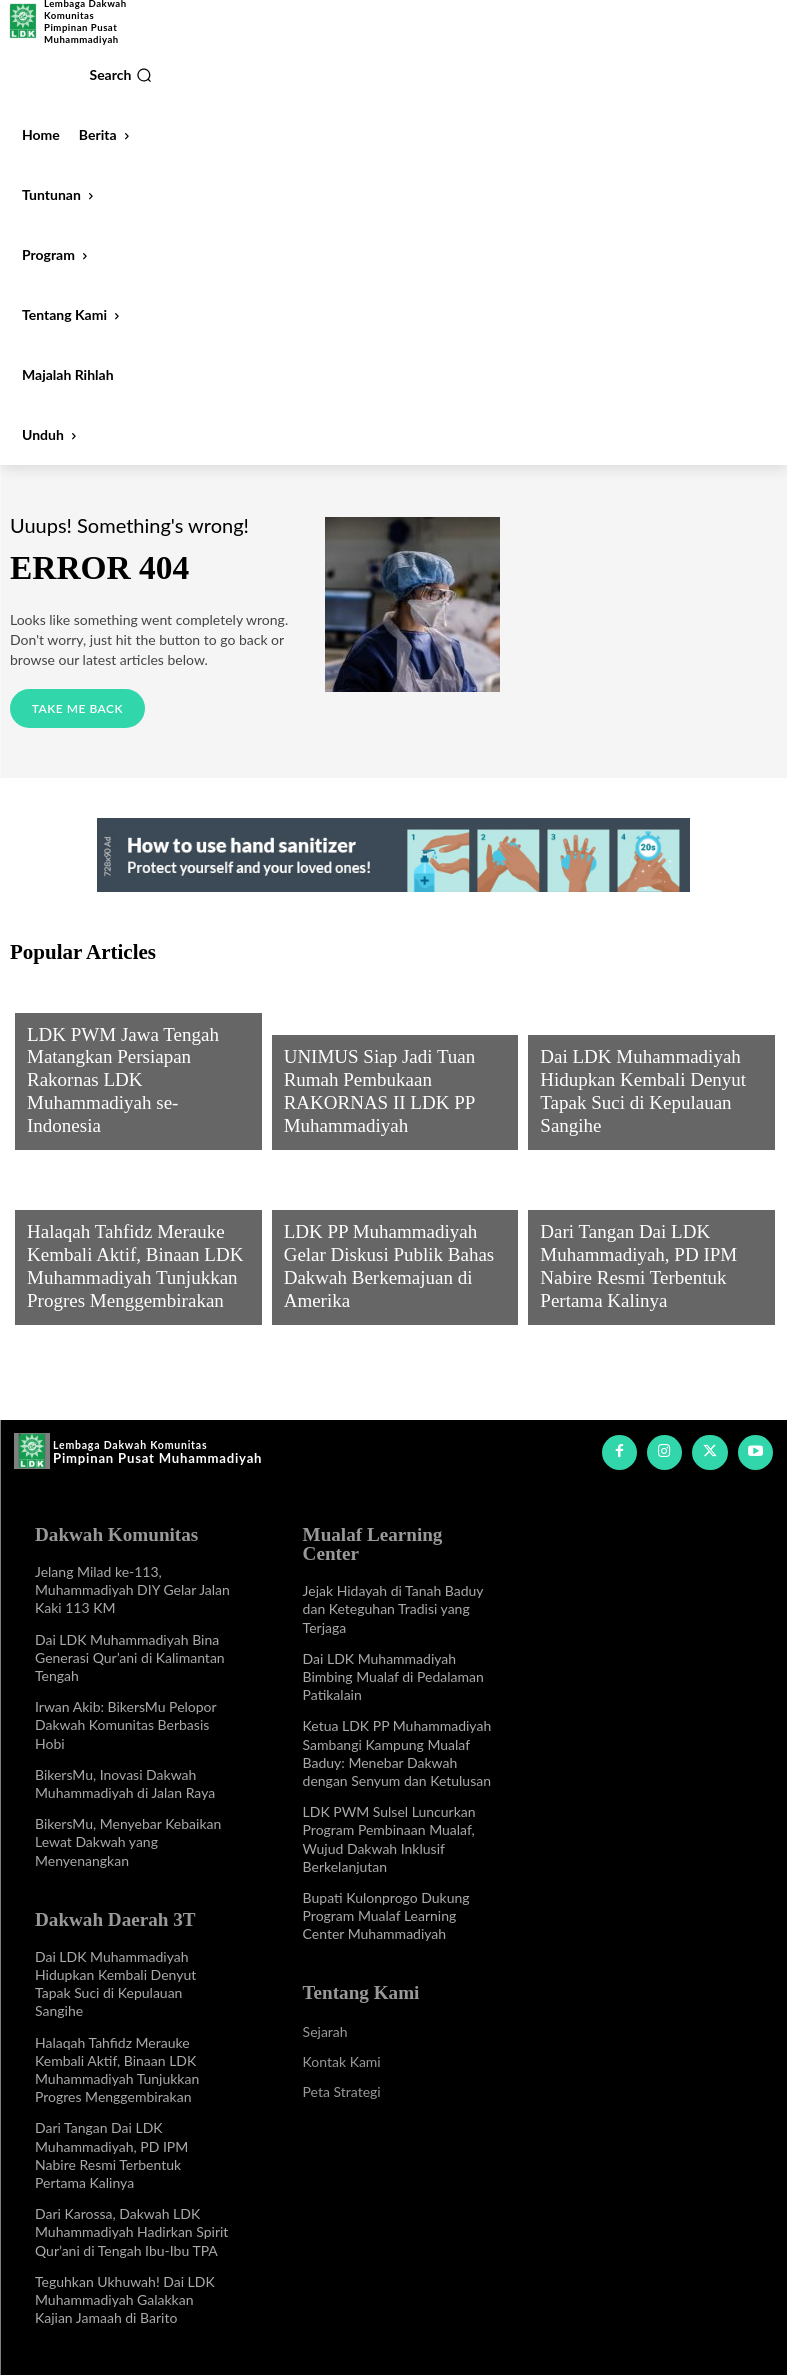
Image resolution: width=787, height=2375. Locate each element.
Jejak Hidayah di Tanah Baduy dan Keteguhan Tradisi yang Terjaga (393, 1578)
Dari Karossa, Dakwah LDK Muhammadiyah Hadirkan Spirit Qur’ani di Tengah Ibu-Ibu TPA (131, 2219)
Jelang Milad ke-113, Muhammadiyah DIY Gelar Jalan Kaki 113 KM (132, 1578)
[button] (120, 75)
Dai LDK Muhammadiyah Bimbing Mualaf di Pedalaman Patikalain (393, 1646)
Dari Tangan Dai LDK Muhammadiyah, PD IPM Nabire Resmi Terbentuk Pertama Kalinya (643, 1280)
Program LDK (70, 1053)
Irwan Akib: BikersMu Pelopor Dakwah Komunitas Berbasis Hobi (126, 1713)
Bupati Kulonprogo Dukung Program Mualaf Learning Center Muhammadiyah (386, 1885)
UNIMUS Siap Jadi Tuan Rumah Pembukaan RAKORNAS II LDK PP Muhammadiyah (386, 1105)
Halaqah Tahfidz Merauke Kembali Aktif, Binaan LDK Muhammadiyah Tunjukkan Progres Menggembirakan (117, 2058)
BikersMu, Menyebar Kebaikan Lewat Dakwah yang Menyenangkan (128, 1830)
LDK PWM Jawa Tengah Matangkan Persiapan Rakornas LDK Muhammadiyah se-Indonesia (133, 1105)
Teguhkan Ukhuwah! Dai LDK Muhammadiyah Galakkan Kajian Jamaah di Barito (125, 2287)
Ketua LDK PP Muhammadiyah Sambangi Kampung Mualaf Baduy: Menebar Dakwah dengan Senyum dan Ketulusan (397, 1723)
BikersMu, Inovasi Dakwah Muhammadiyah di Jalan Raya (125, 1772)
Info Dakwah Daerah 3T (618, 1053)
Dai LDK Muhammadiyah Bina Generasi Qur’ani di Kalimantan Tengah (130, 1646)
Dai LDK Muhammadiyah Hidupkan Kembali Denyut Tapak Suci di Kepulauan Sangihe (650, 1105)
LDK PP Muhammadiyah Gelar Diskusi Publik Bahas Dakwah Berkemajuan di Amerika (379, 1280)
